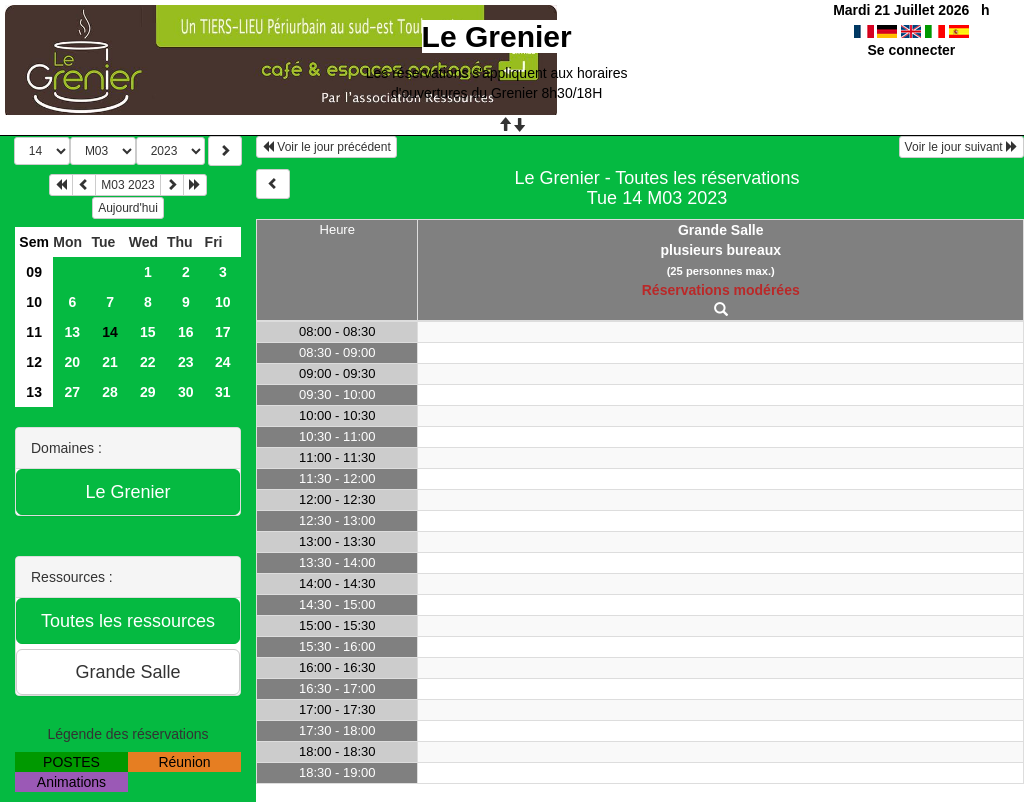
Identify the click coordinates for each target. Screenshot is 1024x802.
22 (148, 362)
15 (148, 332)
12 (34, 362)
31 (223, 392)
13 (73, 332)
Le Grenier (497, 36)
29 (148, 392)
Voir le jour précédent (326, 147)
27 (73, 392)
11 (34, 332)
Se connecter (911, 50)
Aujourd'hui (128, 208)
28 (110, 392)
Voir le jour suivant (961, 147)
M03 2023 (127, 185)
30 (186, 392)
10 (34, 302)
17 (223, 332)
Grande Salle (721, 230)
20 (73, 362)
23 (186, 362)
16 (186, 332)
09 (34, 272)
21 (110, 362)
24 (223, 362)
